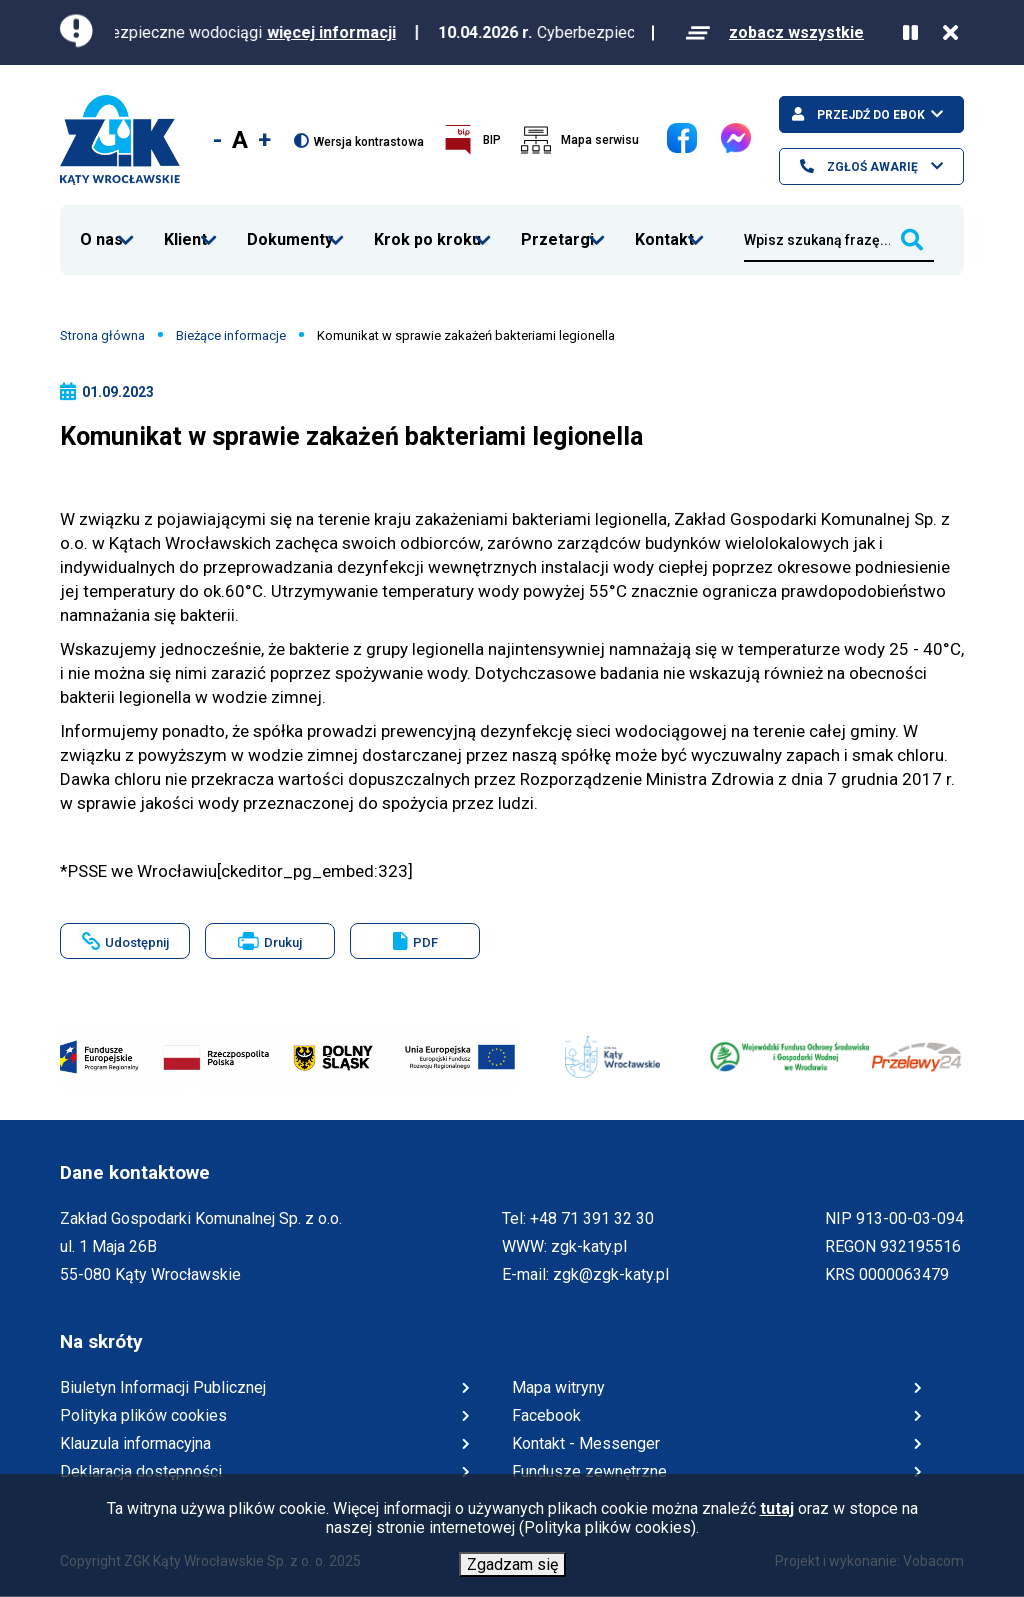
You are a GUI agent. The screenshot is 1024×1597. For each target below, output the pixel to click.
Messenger (721, 123)
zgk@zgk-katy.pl (611, 1274)
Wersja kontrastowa (369, 141)
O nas (102, 227)
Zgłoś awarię (871, 167)
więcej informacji (351, 32)
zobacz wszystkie (796, 32)
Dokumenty (290, 227)
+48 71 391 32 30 (592, 1218)
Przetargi (558, 227)
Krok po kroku (428, 227)
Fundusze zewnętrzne (589, 1471)
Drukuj (287, 945)
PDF (425, 942)
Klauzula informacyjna (135, 1443)
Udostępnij (137, 942)
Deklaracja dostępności (141, 1471)
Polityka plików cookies (143, 1415)
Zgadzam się (512, 1564)
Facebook (667, 123)
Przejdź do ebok (869, 115)
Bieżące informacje (231, 335)
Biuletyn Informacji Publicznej (163, 1388)
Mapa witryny (558, 1387)
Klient (186, 227)
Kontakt (665, 227)
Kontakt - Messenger (586, 1444)
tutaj (777, 1508)
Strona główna (102, 335)
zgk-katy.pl (589, 1246)
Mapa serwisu (600, 140)
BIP (492, 140)
